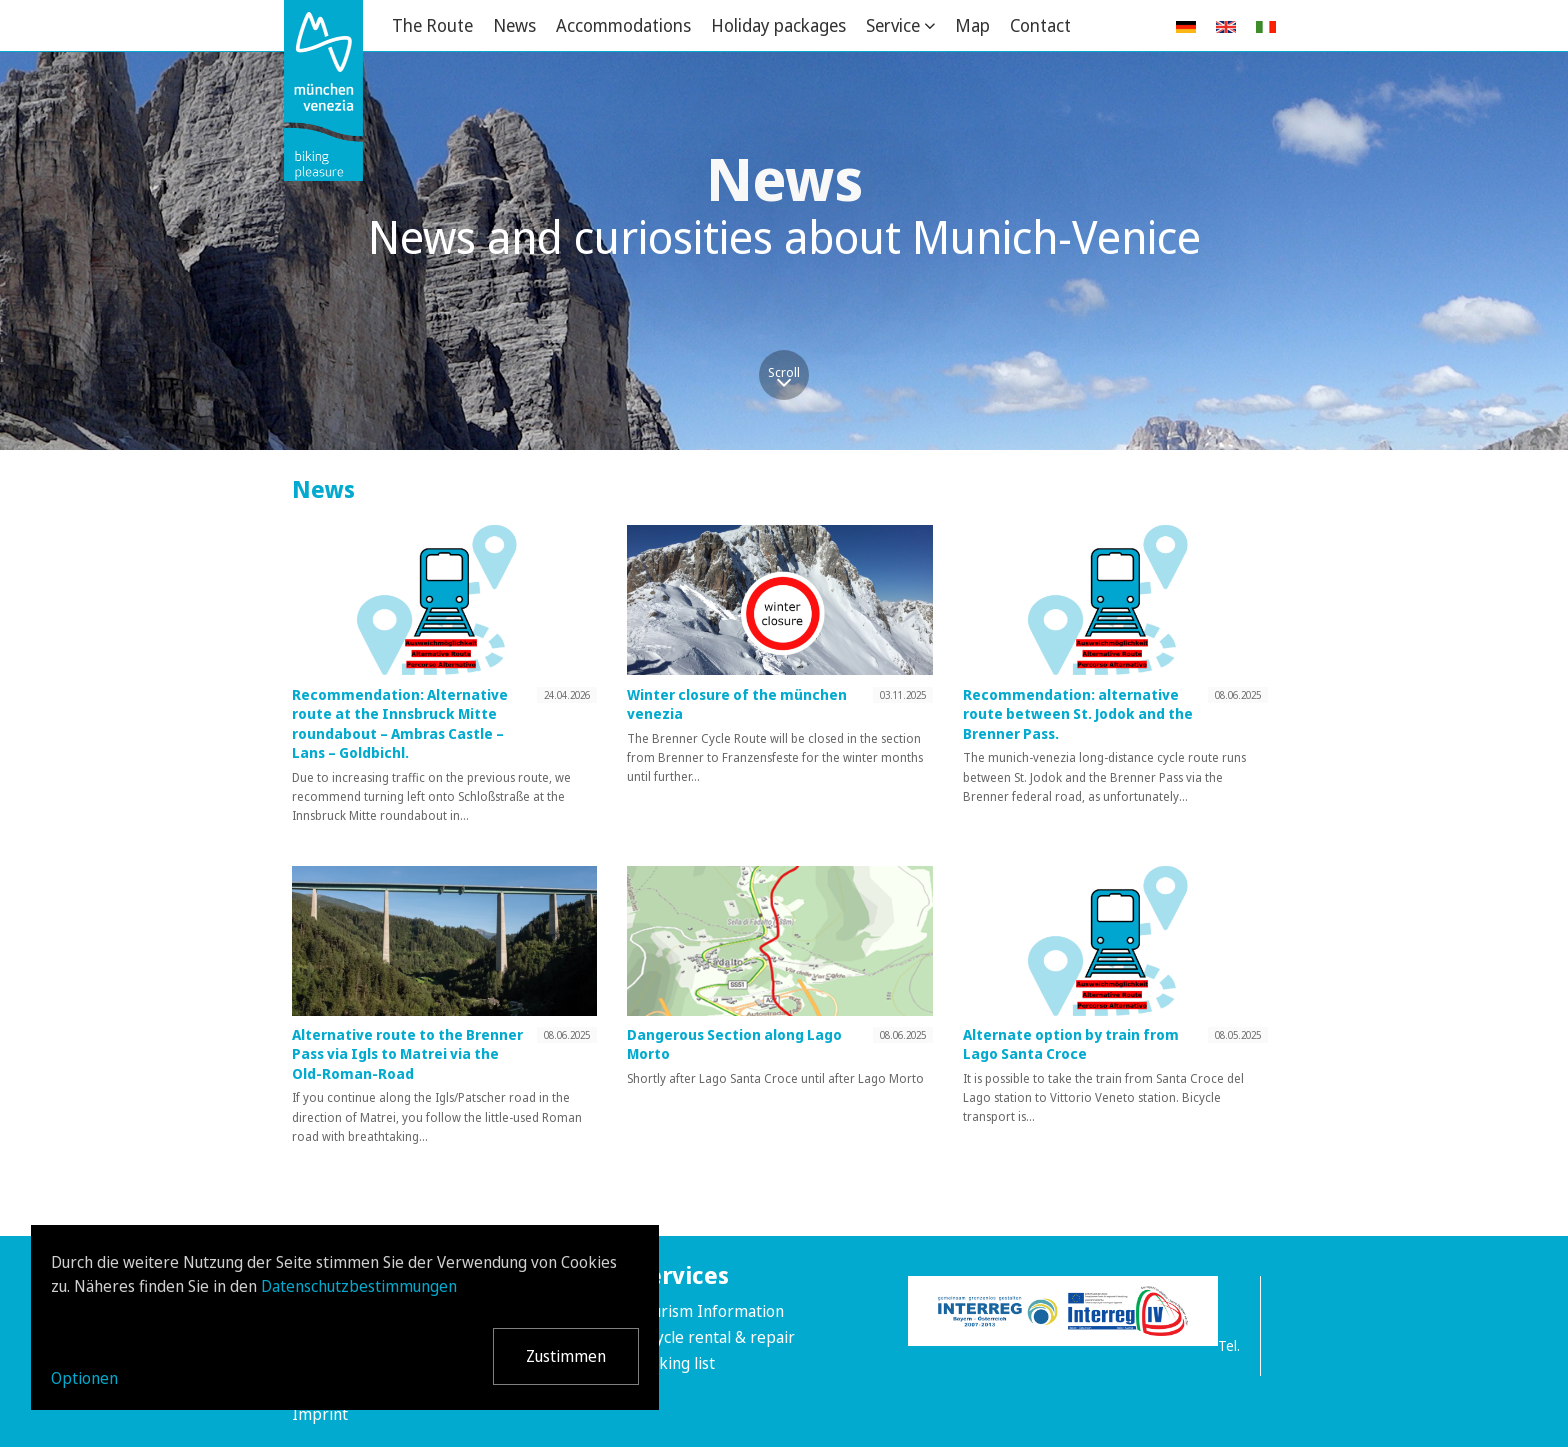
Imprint (320, 1414)
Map (972, 25)
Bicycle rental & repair (715, 1337)
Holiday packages (778, 25)
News (514, 25)
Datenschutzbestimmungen (359, 1286)
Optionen (84, 1378)
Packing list (675, 1363)
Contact (1040, 25)
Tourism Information (709, 1311)
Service (893, 25)
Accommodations (623, 25)
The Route (432, 25)
